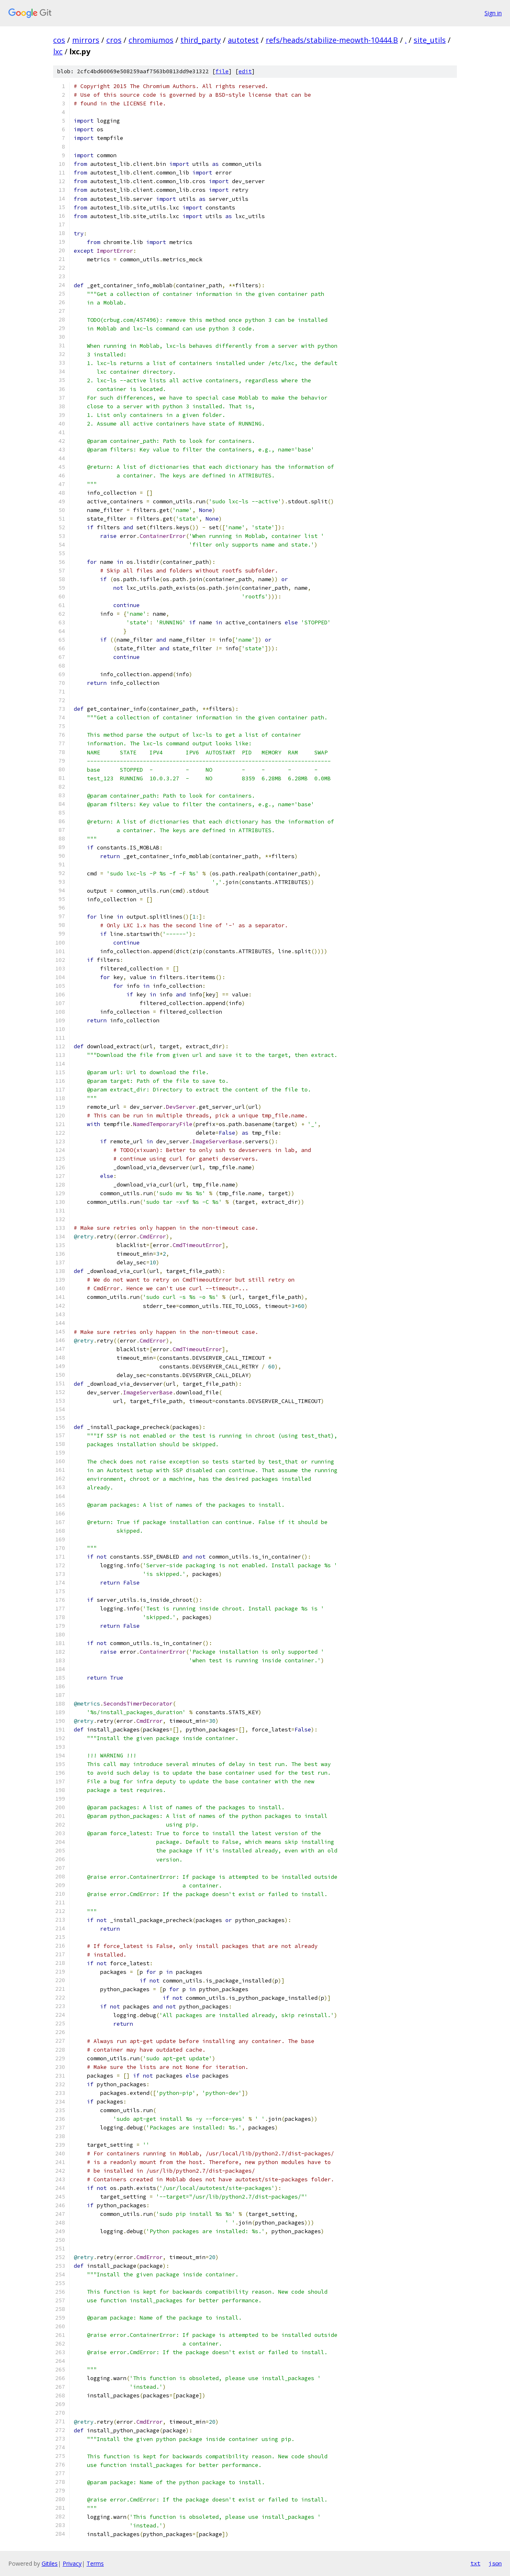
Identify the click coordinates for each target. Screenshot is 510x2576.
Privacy (72, 2563)
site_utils (430, 40)
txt (475, 2563)
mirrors (85, 40)
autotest (243, 40)
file (222, 71)
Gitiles (50, 2563)
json (495, 2563)
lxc (58, 51)
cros (114, 40)
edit (245, 71)
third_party (200, 40)
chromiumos (151, 40)
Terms (95, 2563)
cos (59, 40)
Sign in (493, 13)
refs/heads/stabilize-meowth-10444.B (332, 40)
